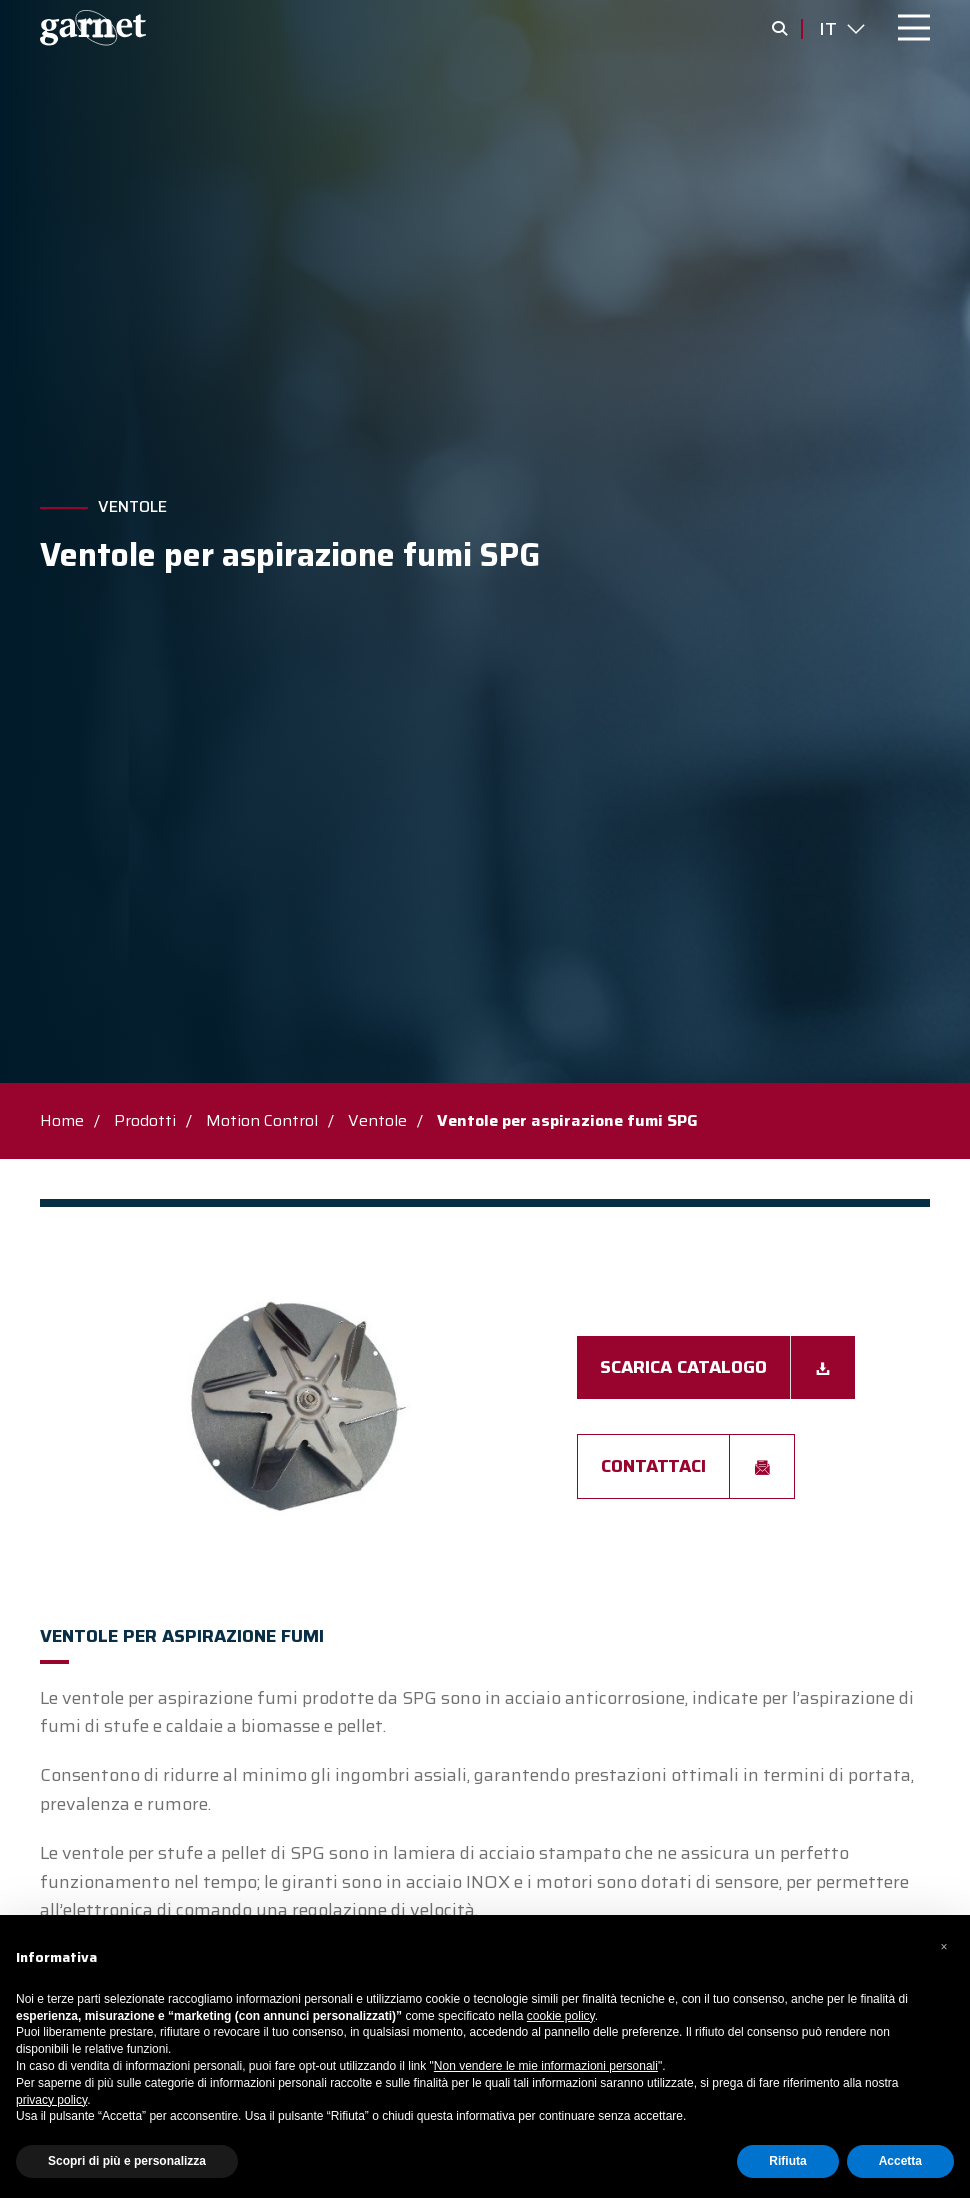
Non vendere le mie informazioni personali (546, 2066)
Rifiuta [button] (787, 2161)
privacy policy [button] (51, 2100)
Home (62, 1120)
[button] (944, 1947)
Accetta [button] (900, 2161)
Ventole (132, 507)
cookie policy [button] (561, 2016)
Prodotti (145, 1120)
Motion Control (262, 1120)
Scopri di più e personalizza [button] (127, 2161)
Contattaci (653, 1466)
